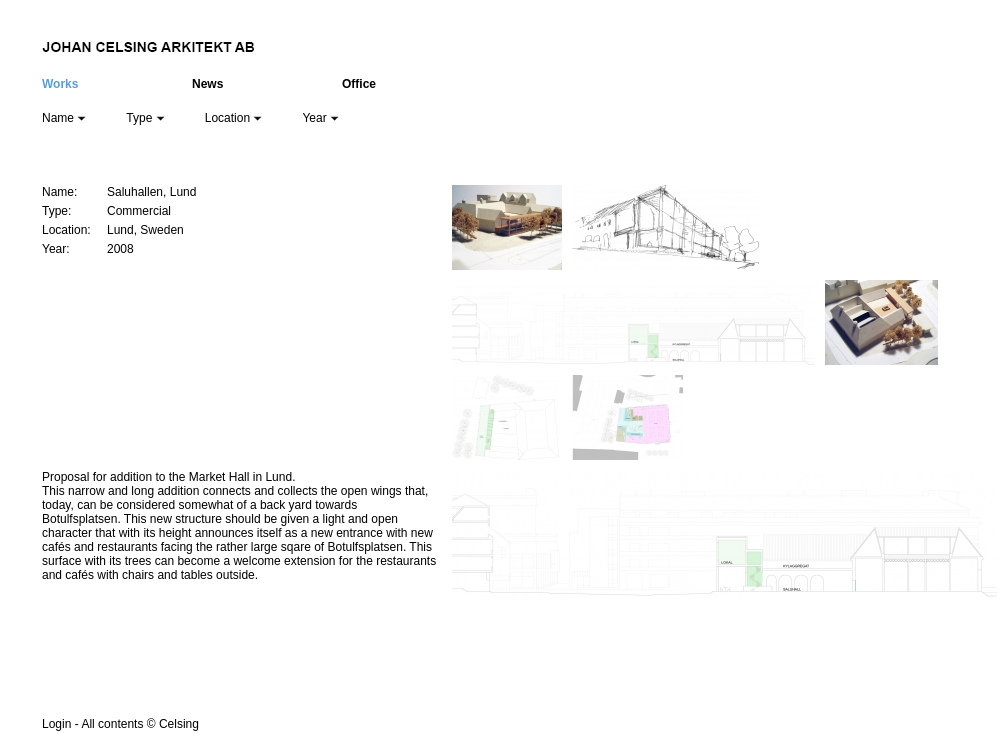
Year (320, 118)
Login (56, 724)
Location (234, 118)
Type (145, 118)
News (207, 84)
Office (359, 84)
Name (64, 118)
